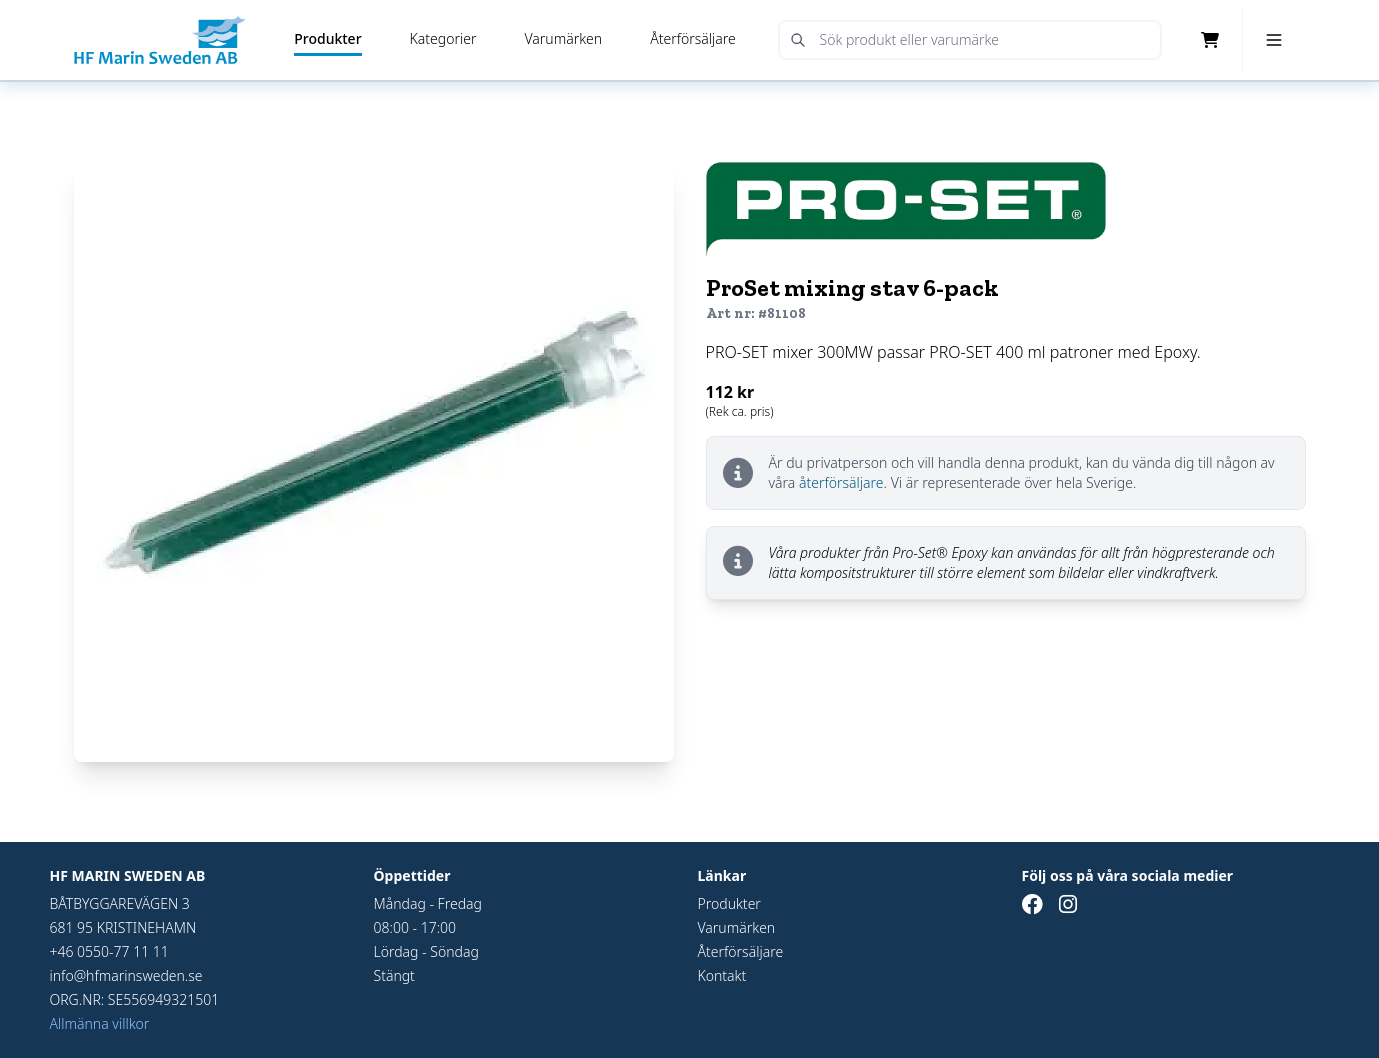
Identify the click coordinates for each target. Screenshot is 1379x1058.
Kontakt (722, 975)
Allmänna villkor (100, 1023)
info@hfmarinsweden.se (126, 975)
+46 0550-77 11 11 (109, 951)
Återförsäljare (693, 38)
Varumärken (563, 38)
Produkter (327, 38)
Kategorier (443, 38)
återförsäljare (841, 482)
